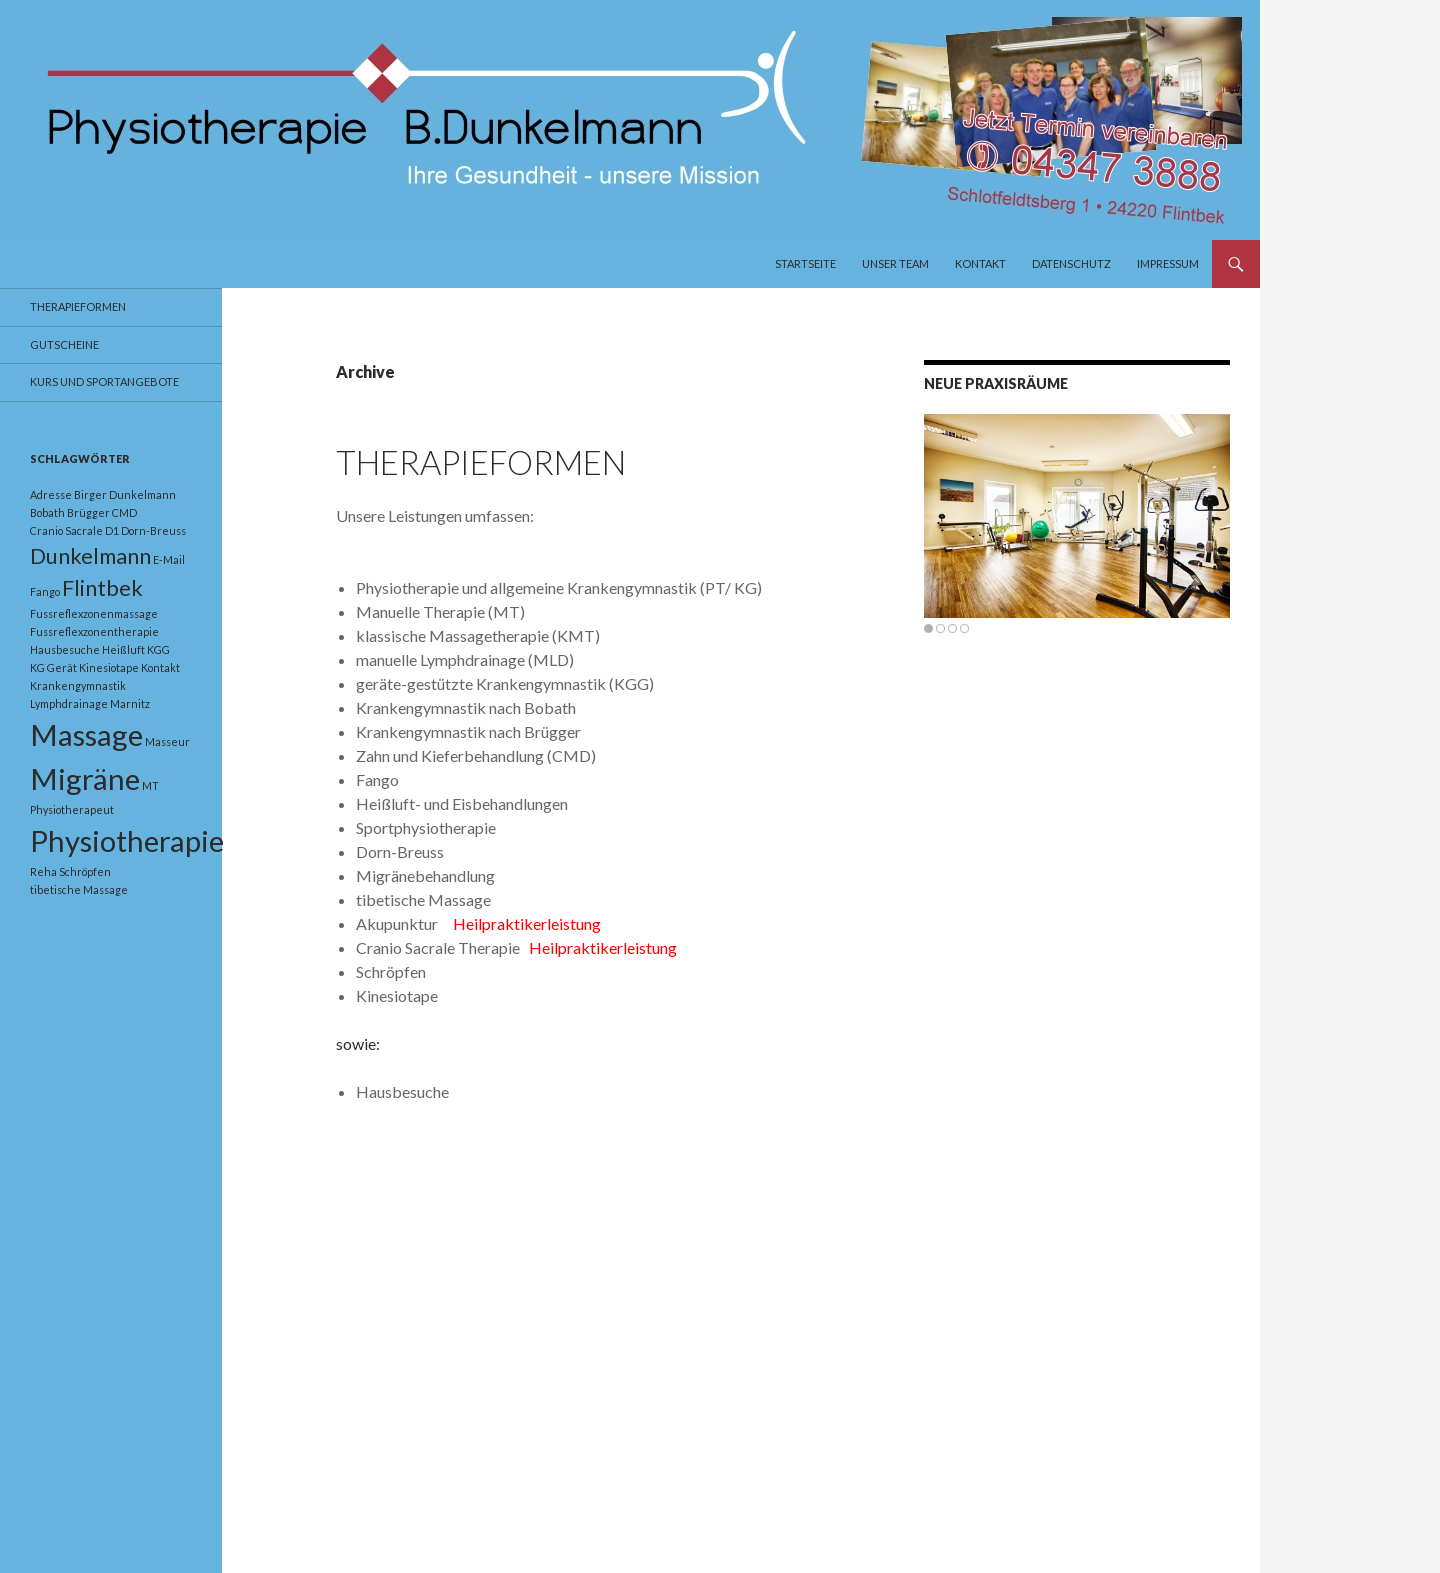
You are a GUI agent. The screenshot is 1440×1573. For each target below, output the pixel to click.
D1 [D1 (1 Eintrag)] (112, 530)
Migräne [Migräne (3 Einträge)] (85, 778)
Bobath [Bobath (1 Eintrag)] (47, 512)
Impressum (1168, 263)
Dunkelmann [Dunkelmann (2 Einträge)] (90, 555)
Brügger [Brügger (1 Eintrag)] (88, 512)
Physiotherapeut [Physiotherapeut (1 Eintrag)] (72, 809)
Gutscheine (64, 344)
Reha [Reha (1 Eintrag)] (43, 871)
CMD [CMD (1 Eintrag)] (124, 512)
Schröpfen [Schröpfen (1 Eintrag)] (85, 871)
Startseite (805, 263)
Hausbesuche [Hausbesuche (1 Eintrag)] (65, 649)
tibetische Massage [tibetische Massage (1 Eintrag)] (79, 889)
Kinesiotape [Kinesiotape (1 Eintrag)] (109, 667)
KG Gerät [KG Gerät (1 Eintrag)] (53, 667)
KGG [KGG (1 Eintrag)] (158, 649)
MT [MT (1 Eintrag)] (150, 785)
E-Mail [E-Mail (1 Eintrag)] (169, 559)
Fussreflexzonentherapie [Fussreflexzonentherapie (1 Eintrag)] (94, 631)
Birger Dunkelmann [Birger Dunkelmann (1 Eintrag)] (125, 494)
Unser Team (895, 263)
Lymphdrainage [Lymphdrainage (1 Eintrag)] (69, 703)
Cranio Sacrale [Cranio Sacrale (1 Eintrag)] (66, 530)
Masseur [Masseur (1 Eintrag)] (167, 741)
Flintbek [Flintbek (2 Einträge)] (102, 587)
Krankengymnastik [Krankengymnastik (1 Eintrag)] (78, 685)
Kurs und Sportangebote (104, 381)
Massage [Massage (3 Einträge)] (86, 734)
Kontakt (980, 263)
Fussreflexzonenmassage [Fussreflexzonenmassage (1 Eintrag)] (94, 613)
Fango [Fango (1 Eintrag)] (45, 591)
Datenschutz (1071, 263)
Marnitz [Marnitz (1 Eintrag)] (130, 703)
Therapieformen (481, 462)
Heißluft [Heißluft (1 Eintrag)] (123, 649)
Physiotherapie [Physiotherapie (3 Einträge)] (127, 840)
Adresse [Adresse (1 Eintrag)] (51, 494)
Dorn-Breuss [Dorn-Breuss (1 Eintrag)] (153, 530)
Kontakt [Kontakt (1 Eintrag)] (160, 667)
